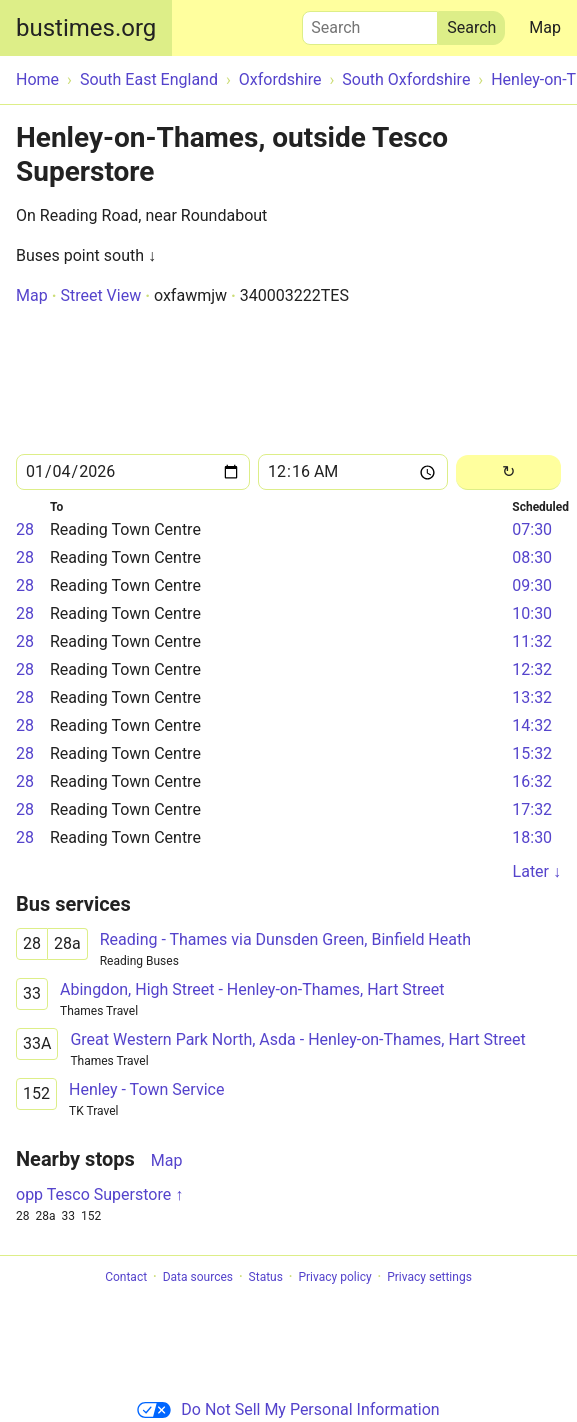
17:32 (532, 809)
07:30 (532, 529)
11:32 (532, 641)
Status (266, 1277)
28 (25, 529)
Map (545, 27)
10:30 (532, 613)
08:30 (532, 557)
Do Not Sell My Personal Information (288, 1409)
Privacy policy (334, 1277)
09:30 (532, 585)
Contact (126, 1277)
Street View (100, 295)
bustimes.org (86, 28)
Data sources (198, 1277)
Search (370, 23)
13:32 (532, 697)
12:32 (532, 669)
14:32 (532, 725)
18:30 (532, 837)
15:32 (532, 753)
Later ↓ (537, 871)
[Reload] (508, 472)
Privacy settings (429, 1277)
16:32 (532, 781)
